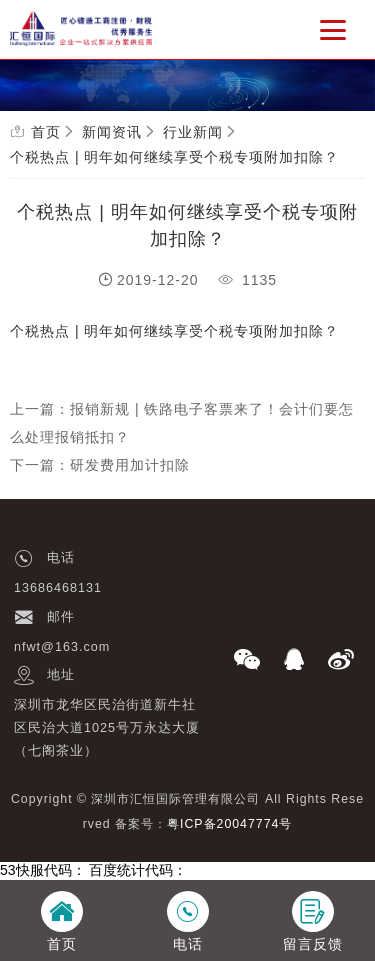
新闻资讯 (112, 132)
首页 (46, 132)
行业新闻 (193, 132)
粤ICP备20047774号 (229, 824)
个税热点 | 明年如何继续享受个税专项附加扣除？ (174, 157)
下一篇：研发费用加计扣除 (100, 465)
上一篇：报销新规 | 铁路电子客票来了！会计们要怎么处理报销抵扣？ (182, 423)
